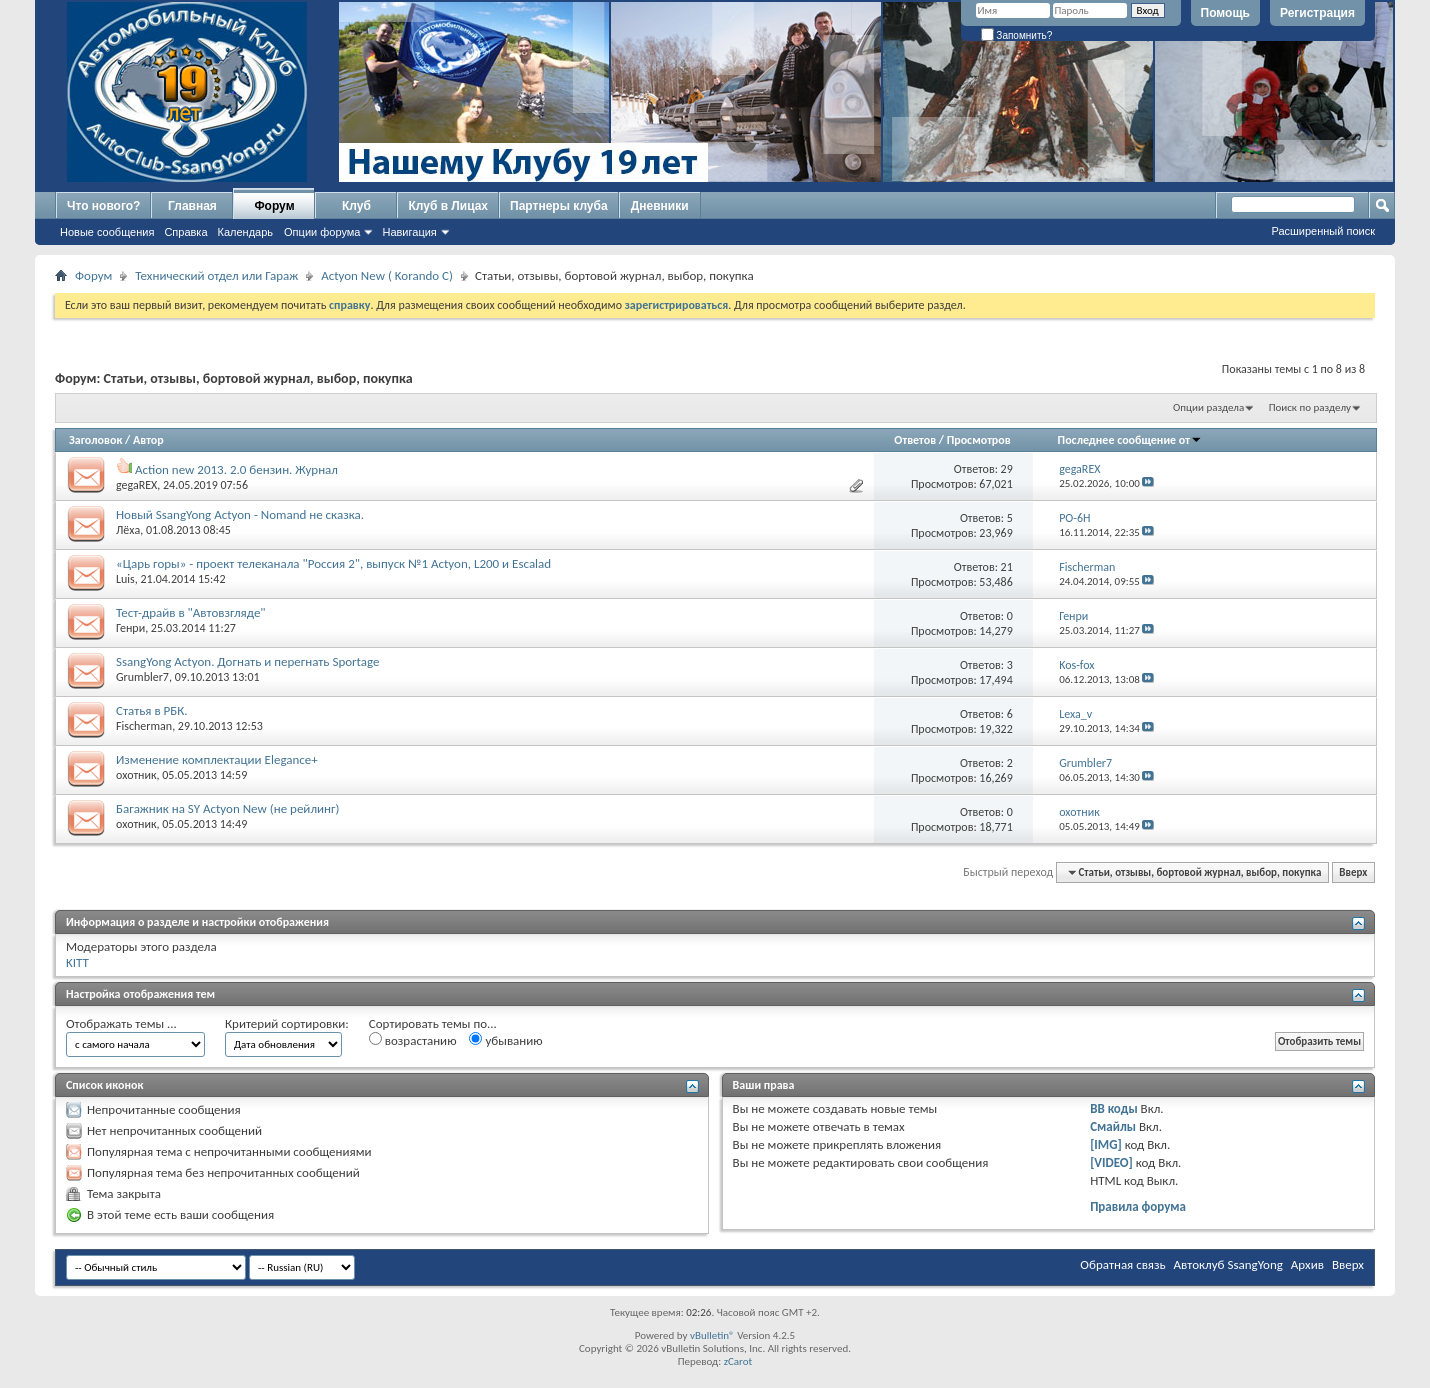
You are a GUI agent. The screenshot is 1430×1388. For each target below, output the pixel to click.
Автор (148, 440)
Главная (192, 206)
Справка (185, 232)
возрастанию (413, 1040)
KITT (77, 962)
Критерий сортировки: (287, 1023)
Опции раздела (1208, 407)
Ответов (915, 440)
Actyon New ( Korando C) (387, 275)
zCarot (738, 1361)
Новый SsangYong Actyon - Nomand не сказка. (240, 514)
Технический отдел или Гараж (216, 275)
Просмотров (979, 440)
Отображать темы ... (121, 1023)
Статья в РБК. (152, 710)
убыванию (505, 1040)
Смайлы (1113, 1126)
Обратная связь (1122, 1264)
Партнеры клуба (559, 206)
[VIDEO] (1111, 1162)
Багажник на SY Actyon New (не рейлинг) (227, 808)
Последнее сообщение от (1130, 440)
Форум (274, 206)
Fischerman (144, 726)
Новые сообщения (107, 232)
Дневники (660, 206)
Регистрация (1317, 13)
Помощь (1225, 13)
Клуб (356, 206)
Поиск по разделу (1310, 407)
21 (1007, 567)
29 (1007, 469)
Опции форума (322, 232)
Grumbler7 (142, 677)
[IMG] (1106, 1144)
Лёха (128, 530)
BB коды (1114, 1108)
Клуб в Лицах (448, 206)
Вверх (1353, 872)
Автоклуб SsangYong (1228, 1264)
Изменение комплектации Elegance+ (217, 759)
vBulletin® (712, 1335)
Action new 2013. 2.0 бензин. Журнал (236, 469)
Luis (125, 579)
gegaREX (136, 485)
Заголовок (95, 440)
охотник (136, 775)
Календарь (246, 232)
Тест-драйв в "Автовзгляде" (191, 612)
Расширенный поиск (1323, 231)
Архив (1307, 1264)
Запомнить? (1017, 35)
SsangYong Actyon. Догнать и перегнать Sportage (248, 661)
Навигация (409, 232)
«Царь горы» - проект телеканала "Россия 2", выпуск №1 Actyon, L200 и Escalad (333, 563)
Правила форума (1138, 1206)
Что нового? (103, 206)
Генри (130, 628)
